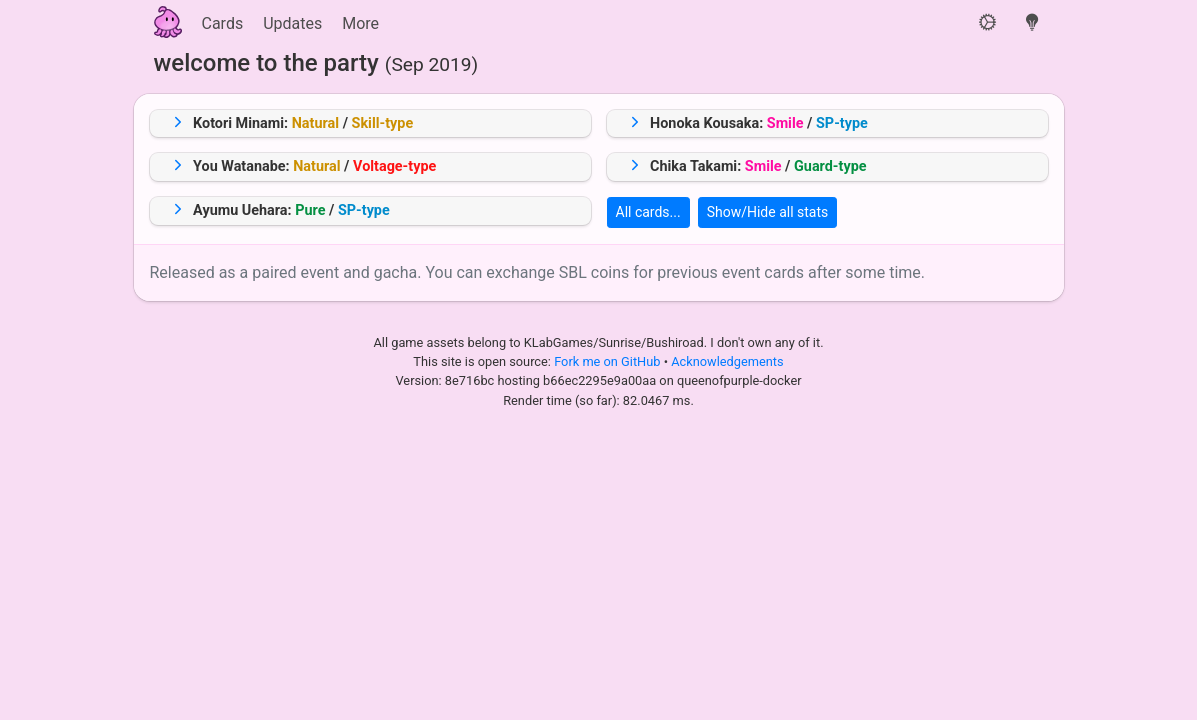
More (360, 23)
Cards (223, 23)
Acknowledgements (727, 361)
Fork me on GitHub (609, 361)
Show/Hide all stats (768, 212)
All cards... (648, 212)
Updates (292, 23)
